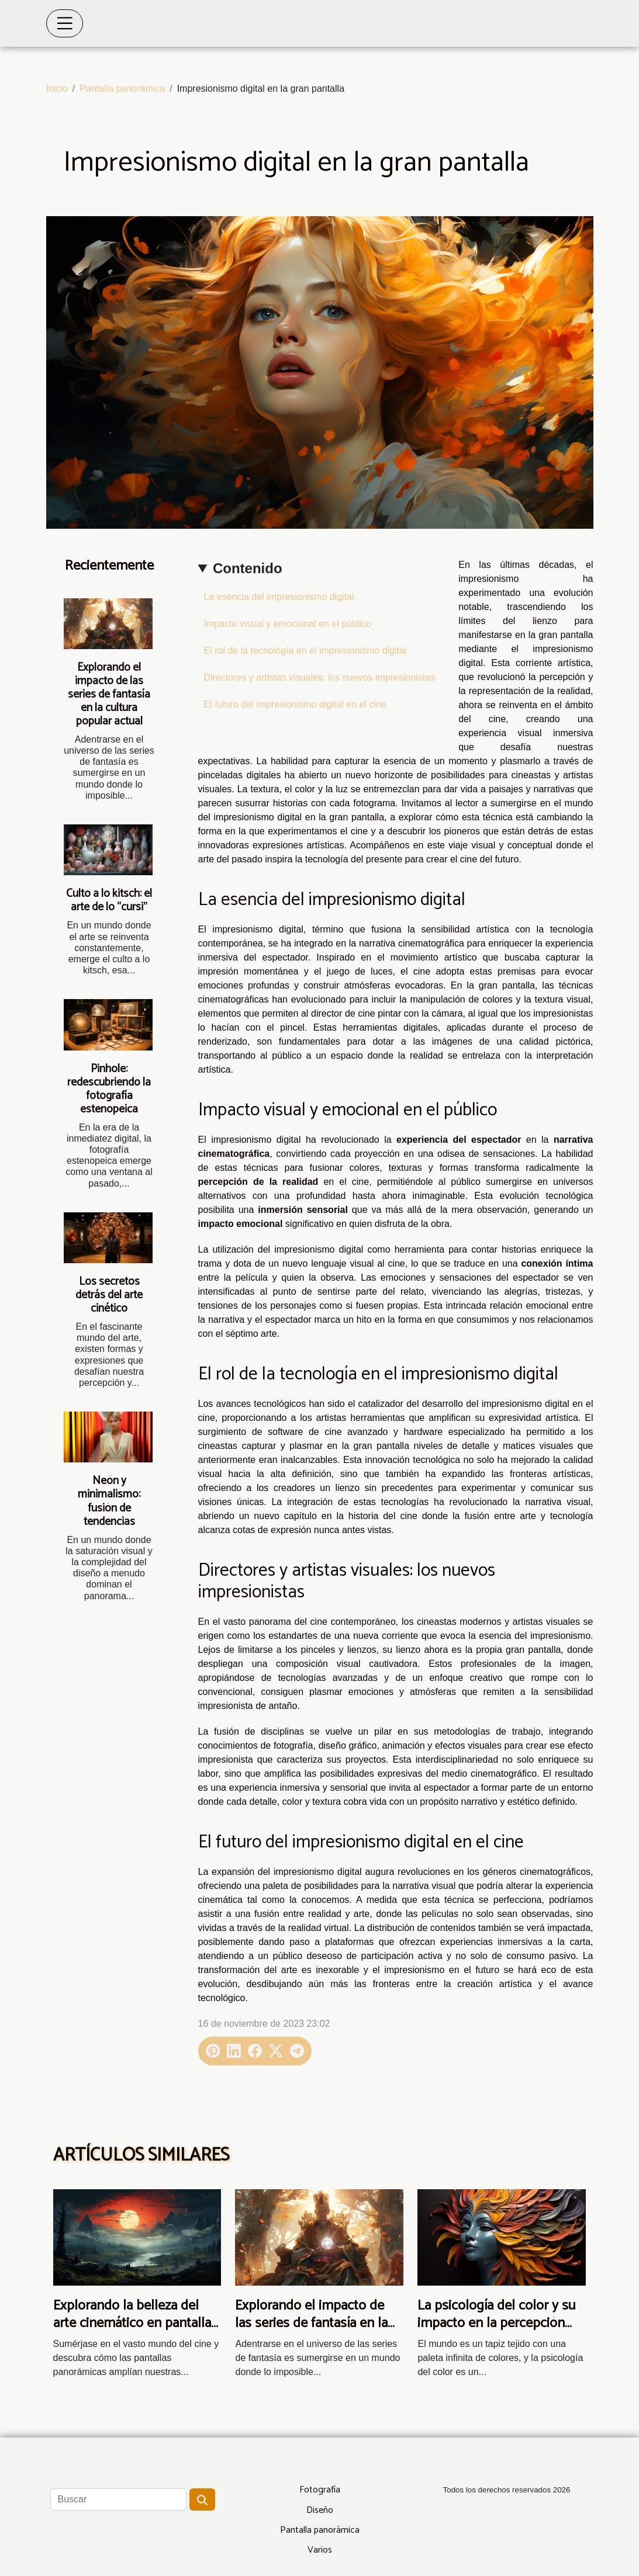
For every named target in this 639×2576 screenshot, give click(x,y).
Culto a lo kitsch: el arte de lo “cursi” (109, 900)
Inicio (57, 88)
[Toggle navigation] (65, 23)
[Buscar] (118, 2499)
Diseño (319, 2510)
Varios (320, 2550)
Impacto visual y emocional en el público (287, 624)
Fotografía (319, 2490)
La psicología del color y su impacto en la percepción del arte (496, 2323)
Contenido (247, 568)
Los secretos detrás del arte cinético (109, 1295)
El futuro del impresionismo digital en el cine (295, 704)
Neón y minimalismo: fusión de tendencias (109, 1501)
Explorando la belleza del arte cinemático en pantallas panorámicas (135, 2323)
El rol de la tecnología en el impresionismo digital (305, 651)
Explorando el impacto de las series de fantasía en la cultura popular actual (109, 694)
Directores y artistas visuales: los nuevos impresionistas (320, 677)
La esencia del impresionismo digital (279, 597)
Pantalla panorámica (122, 88)
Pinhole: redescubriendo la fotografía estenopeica (109, 1089)
